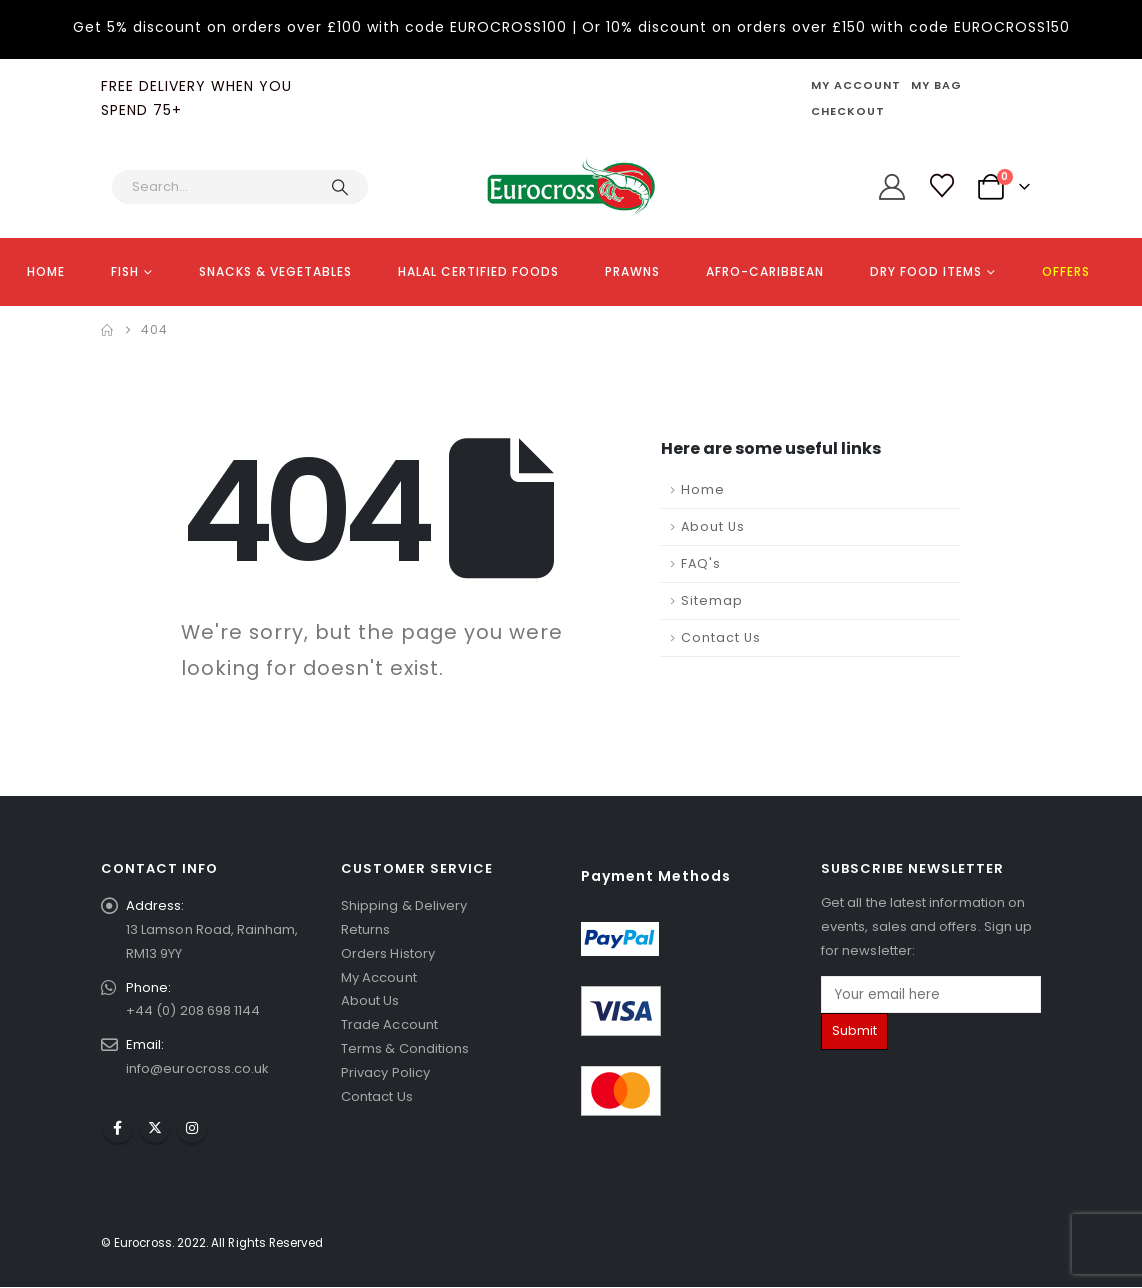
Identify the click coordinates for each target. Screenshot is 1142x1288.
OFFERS (1066, 271)
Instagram (192, 1129)
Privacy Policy (385, 1073)
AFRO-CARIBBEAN (765, 271)
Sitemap (712, 600)
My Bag (936, 85)
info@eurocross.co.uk (197, 1069)
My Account (856, 85)
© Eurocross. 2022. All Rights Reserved (212, 1244)
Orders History (388, 953)
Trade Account (389, 1025)
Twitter (155, 1129)
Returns (365, 929)
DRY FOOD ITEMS (926, 271)
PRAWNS (632, 271)
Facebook (118, 1129)
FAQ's (701, 563)
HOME (46, 271)
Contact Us (721, 637)
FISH (125, 271)
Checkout (848, 111)
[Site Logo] (571, 187)
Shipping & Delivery (404, 905)
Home (703, 489)
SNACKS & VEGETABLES (275, 271)
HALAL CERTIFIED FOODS (478, 271)
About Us (713, 526)
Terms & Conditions (405, 1049)
